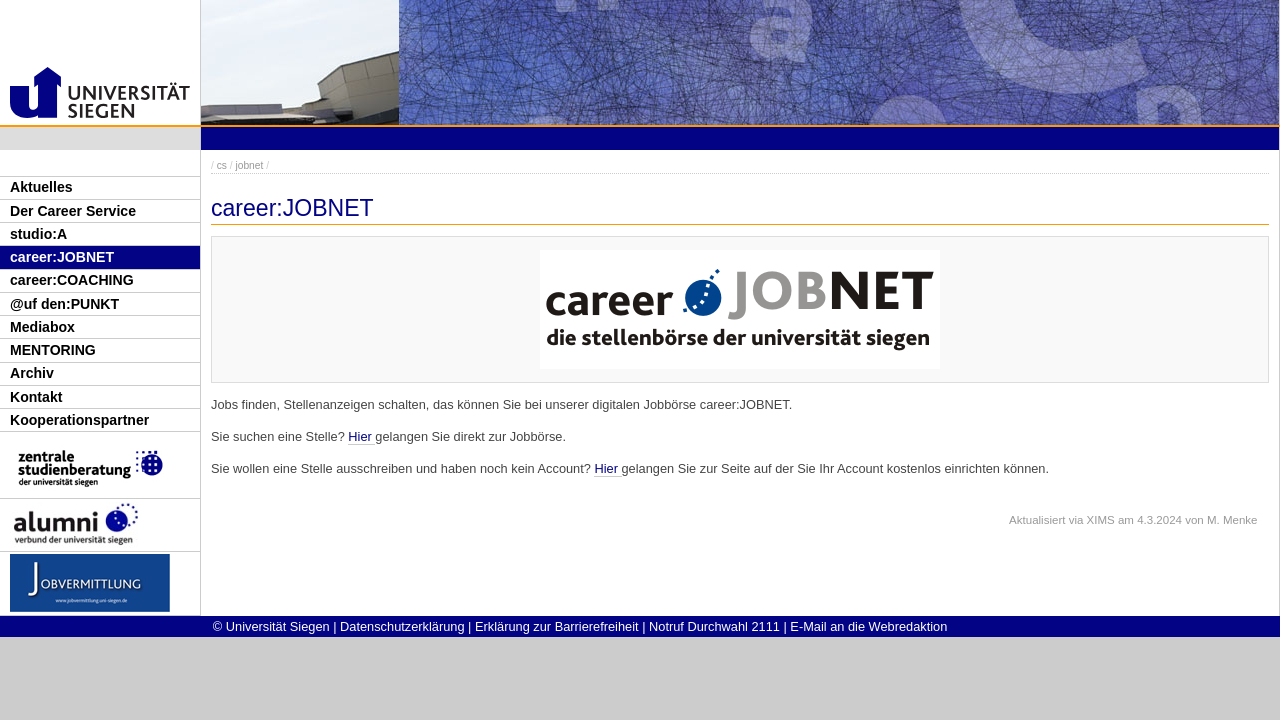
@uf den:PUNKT (64, 304)
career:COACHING (72, 280)
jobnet (249, 165)
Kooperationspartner (79, 420)
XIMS (1101, 520)
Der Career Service (73, 211)
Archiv (32, 373)
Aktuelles (41, 187)
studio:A (38, 234)
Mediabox (42, 327)
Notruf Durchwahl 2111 (714, 626)
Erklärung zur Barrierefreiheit (557, 626)
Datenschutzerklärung (402, 626)
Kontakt (36, 397)
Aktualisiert (1037, 520)
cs (222, 165)
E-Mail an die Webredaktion (868, 626)
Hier (361, 436)
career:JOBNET (62, 257)
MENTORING (53, 350)
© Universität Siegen (271, 626)
